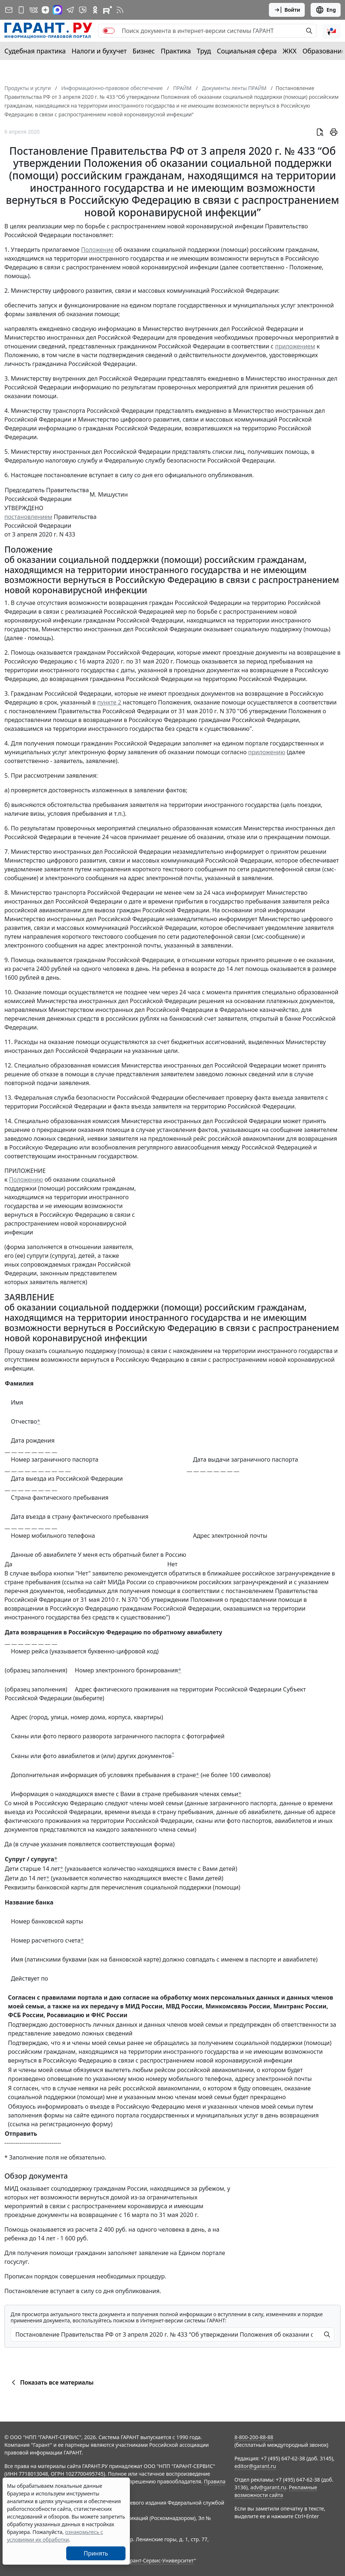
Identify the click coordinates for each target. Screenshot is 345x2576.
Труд (204, 50)
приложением (295, 346)
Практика (176, 50)
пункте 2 (109, 702)
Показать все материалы (51, 2382)
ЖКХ (290, 50)
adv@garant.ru (268, 2487)
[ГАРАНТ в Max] (57, 10)
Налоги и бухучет (99, 50)
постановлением (28, 517)
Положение (97, 250)
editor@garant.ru (255, 2466)
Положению (26, 1179)
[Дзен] (45, 10)
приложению (266, 752)
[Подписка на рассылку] (8, 9)
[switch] (109, 31)
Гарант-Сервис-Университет (159, 2560)
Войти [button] (287, 9)
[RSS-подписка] (120, 9)
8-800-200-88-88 (254, 2437)
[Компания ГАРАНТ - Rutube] (107, 9)
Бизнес (143, 50)
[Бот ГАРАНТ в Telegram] (82, 9)
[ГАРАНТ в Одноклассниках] (95, 9)
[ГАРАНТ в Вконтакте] (33, 9)
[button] (331, 31)
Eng (325, 9)
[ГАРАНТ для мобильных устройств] (21, 9)
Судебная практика (35, 50)
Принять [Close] (96, 2553)
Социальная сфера (247, 50)
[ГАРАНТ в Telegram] (70, 9)
